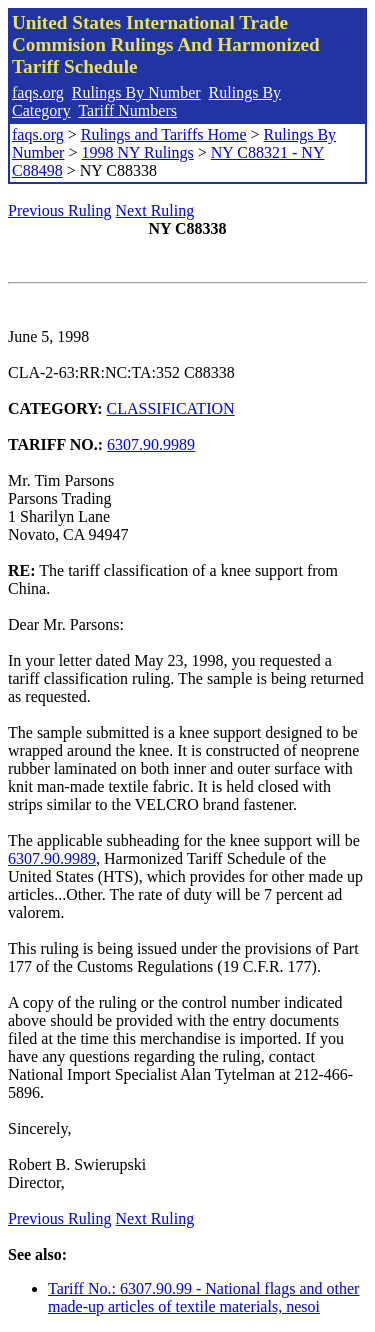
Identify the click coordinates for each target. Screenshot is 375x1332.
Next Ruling (155, 210)
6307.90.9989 (151, 444)
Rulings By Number (136, 92)
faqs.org (38, 92)
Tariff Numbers (127, 110)
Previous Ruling (60, 210)
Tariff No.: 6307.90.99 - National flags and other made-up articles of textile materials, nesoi (203, 1297)
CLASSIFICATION (171, 408)
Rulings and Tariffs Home (164, 134)
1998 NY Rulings (137, 152)
